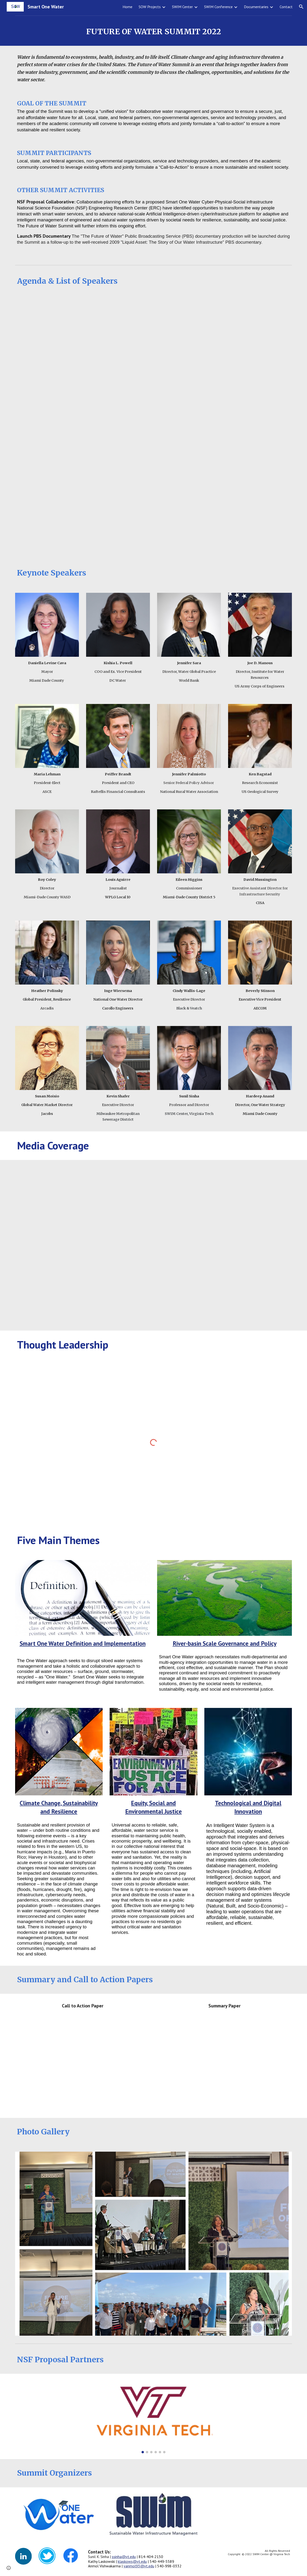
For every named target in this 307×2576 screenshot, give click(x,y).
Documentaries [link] (256, 6)
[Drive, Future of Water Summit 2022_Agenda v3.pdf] (165, 427)
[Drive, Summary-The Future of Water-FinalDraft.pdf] (224, 2062)
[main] (153, 31)
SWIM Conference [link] (218, 6)
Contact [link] (286, 6)
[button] (301, 6)
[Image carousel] (153, 2416)
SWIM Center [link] (182, 6)
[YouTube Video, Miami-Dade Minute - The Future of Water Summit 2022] (153, 1245)
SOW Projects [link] (150, 6)
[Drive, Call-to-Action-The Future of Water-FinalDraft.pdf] (82, 2062)
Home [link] (127, 6)
